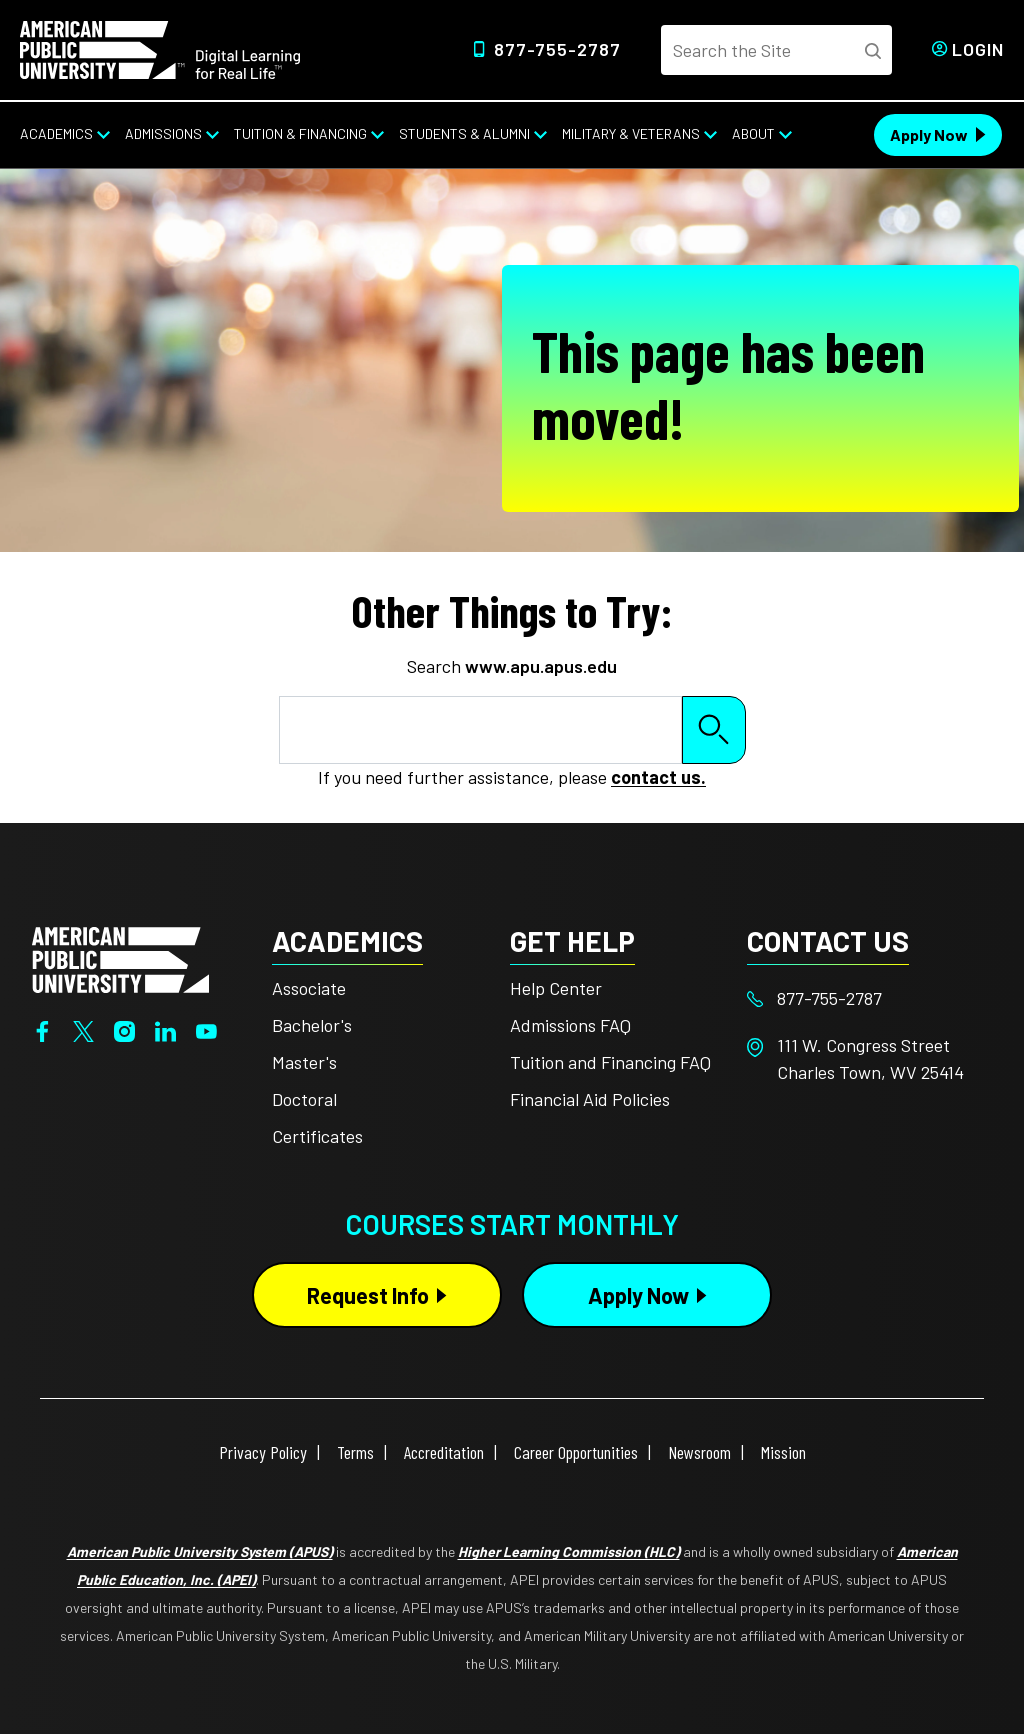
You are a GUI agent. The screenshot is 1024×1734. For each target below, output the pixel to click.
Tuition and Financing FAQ (610, 1062)
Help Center (556, 988)
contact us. (658, 777)
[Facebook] (42, 1030)
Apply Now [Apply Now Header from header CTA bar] (929, 134)
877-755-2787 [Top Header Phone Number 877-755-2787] (557, 49)
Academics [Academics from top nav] (56, 133)
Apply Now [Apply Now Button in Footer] (638, 1295)
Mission (783, 1452)
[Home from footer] (120, 957)
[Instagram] (124, 1030)
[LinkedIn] (165, 1030)
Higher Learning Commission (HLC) (569, 1551)
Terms (355, 1452)
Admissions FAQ (570, 1025)
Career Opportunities (576, 1452)
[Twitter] (83, 1030)
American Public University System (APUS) (200, 1551)
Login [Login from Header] (978, 49)
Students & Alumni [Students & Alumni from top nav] (464, 133)
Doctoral (304, 1099)
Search (714, 729)
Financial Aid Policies (590, 1099)
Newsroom (699, 1452)
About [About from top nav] (753, 133)
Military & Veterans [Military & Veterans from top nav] (631, 133)
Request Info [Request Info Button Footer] (368, 1295)
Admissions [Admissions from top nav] (163, 133)
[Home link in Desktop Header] (160, 48)
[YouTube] (206, 1030)
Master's (304, 1062)
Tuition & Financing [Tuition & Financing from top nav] (300, 133)
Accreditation (444, 1452)
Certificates (317, 1136)
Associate (309, 988)
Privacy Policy (263, 1452)
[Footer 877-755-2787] (866, 998)
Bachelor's (312, 1025)
